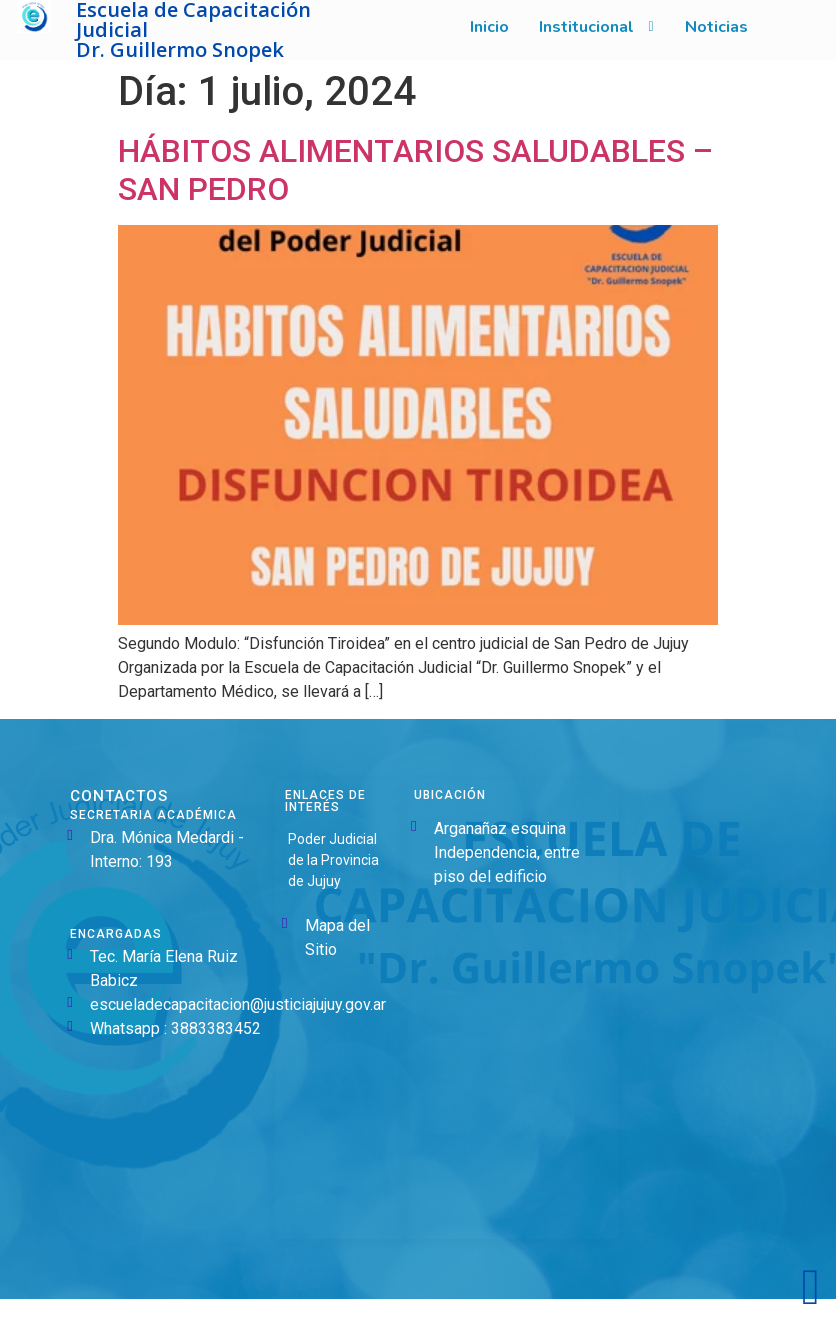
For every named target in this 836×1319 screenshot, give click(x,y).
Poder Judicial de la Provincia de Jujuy (333, 860)
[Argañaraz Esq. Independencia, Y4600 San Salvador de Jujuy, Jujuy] (511, 1067)
